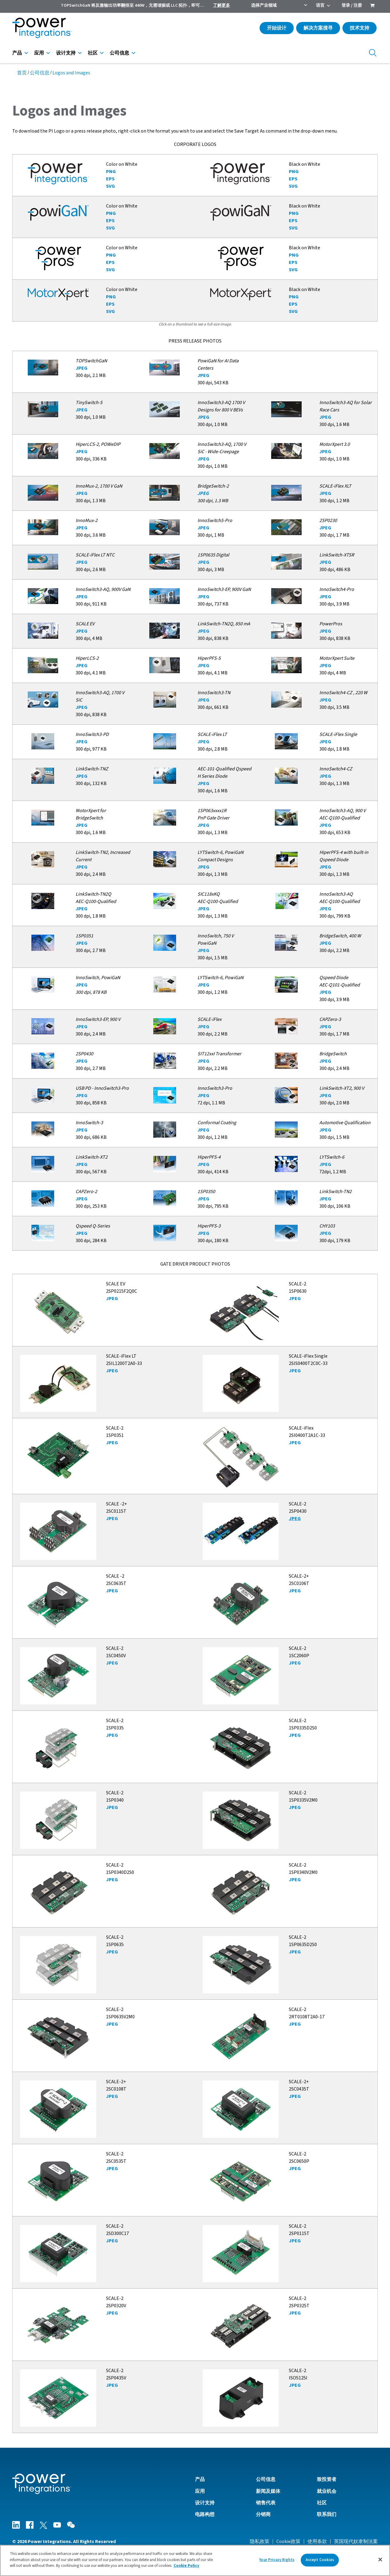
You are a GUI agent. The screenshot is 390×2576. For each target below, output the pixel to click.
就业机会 (326, 2491)
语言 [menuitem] (320, 5)
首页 (22, 72)
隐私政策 (259, 2541)
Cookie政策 (288, 2541)
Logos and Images (71, 72)
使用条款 (317, 2541)
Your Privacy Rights (276, 2560)
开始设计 (276, 28)
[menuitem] (372, 6)
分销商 (263, 2514)
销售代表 (265, 2503)
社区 (93, 53)
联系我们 (326, 2514)
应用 (39, 53)
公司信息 (119, 53)
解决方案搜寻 (318, 28)
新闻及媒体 (268, 2491)
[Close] (380, 2559)
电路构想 (204, 2514)
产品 (17, 53)
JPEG (81, 368)
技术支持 (359, 28)
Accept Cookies (320, 2560)
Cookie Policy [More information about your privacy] (186, 2565)
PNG (111, 171)
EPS (110, 179)
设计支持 (66, 53)
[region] (195, 2560)
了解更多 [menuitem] (221, 5)
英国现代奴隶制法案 (356, 2541)
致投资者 (326, 2479)
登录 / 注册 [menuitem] (352, 5)
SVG (110, 186)
